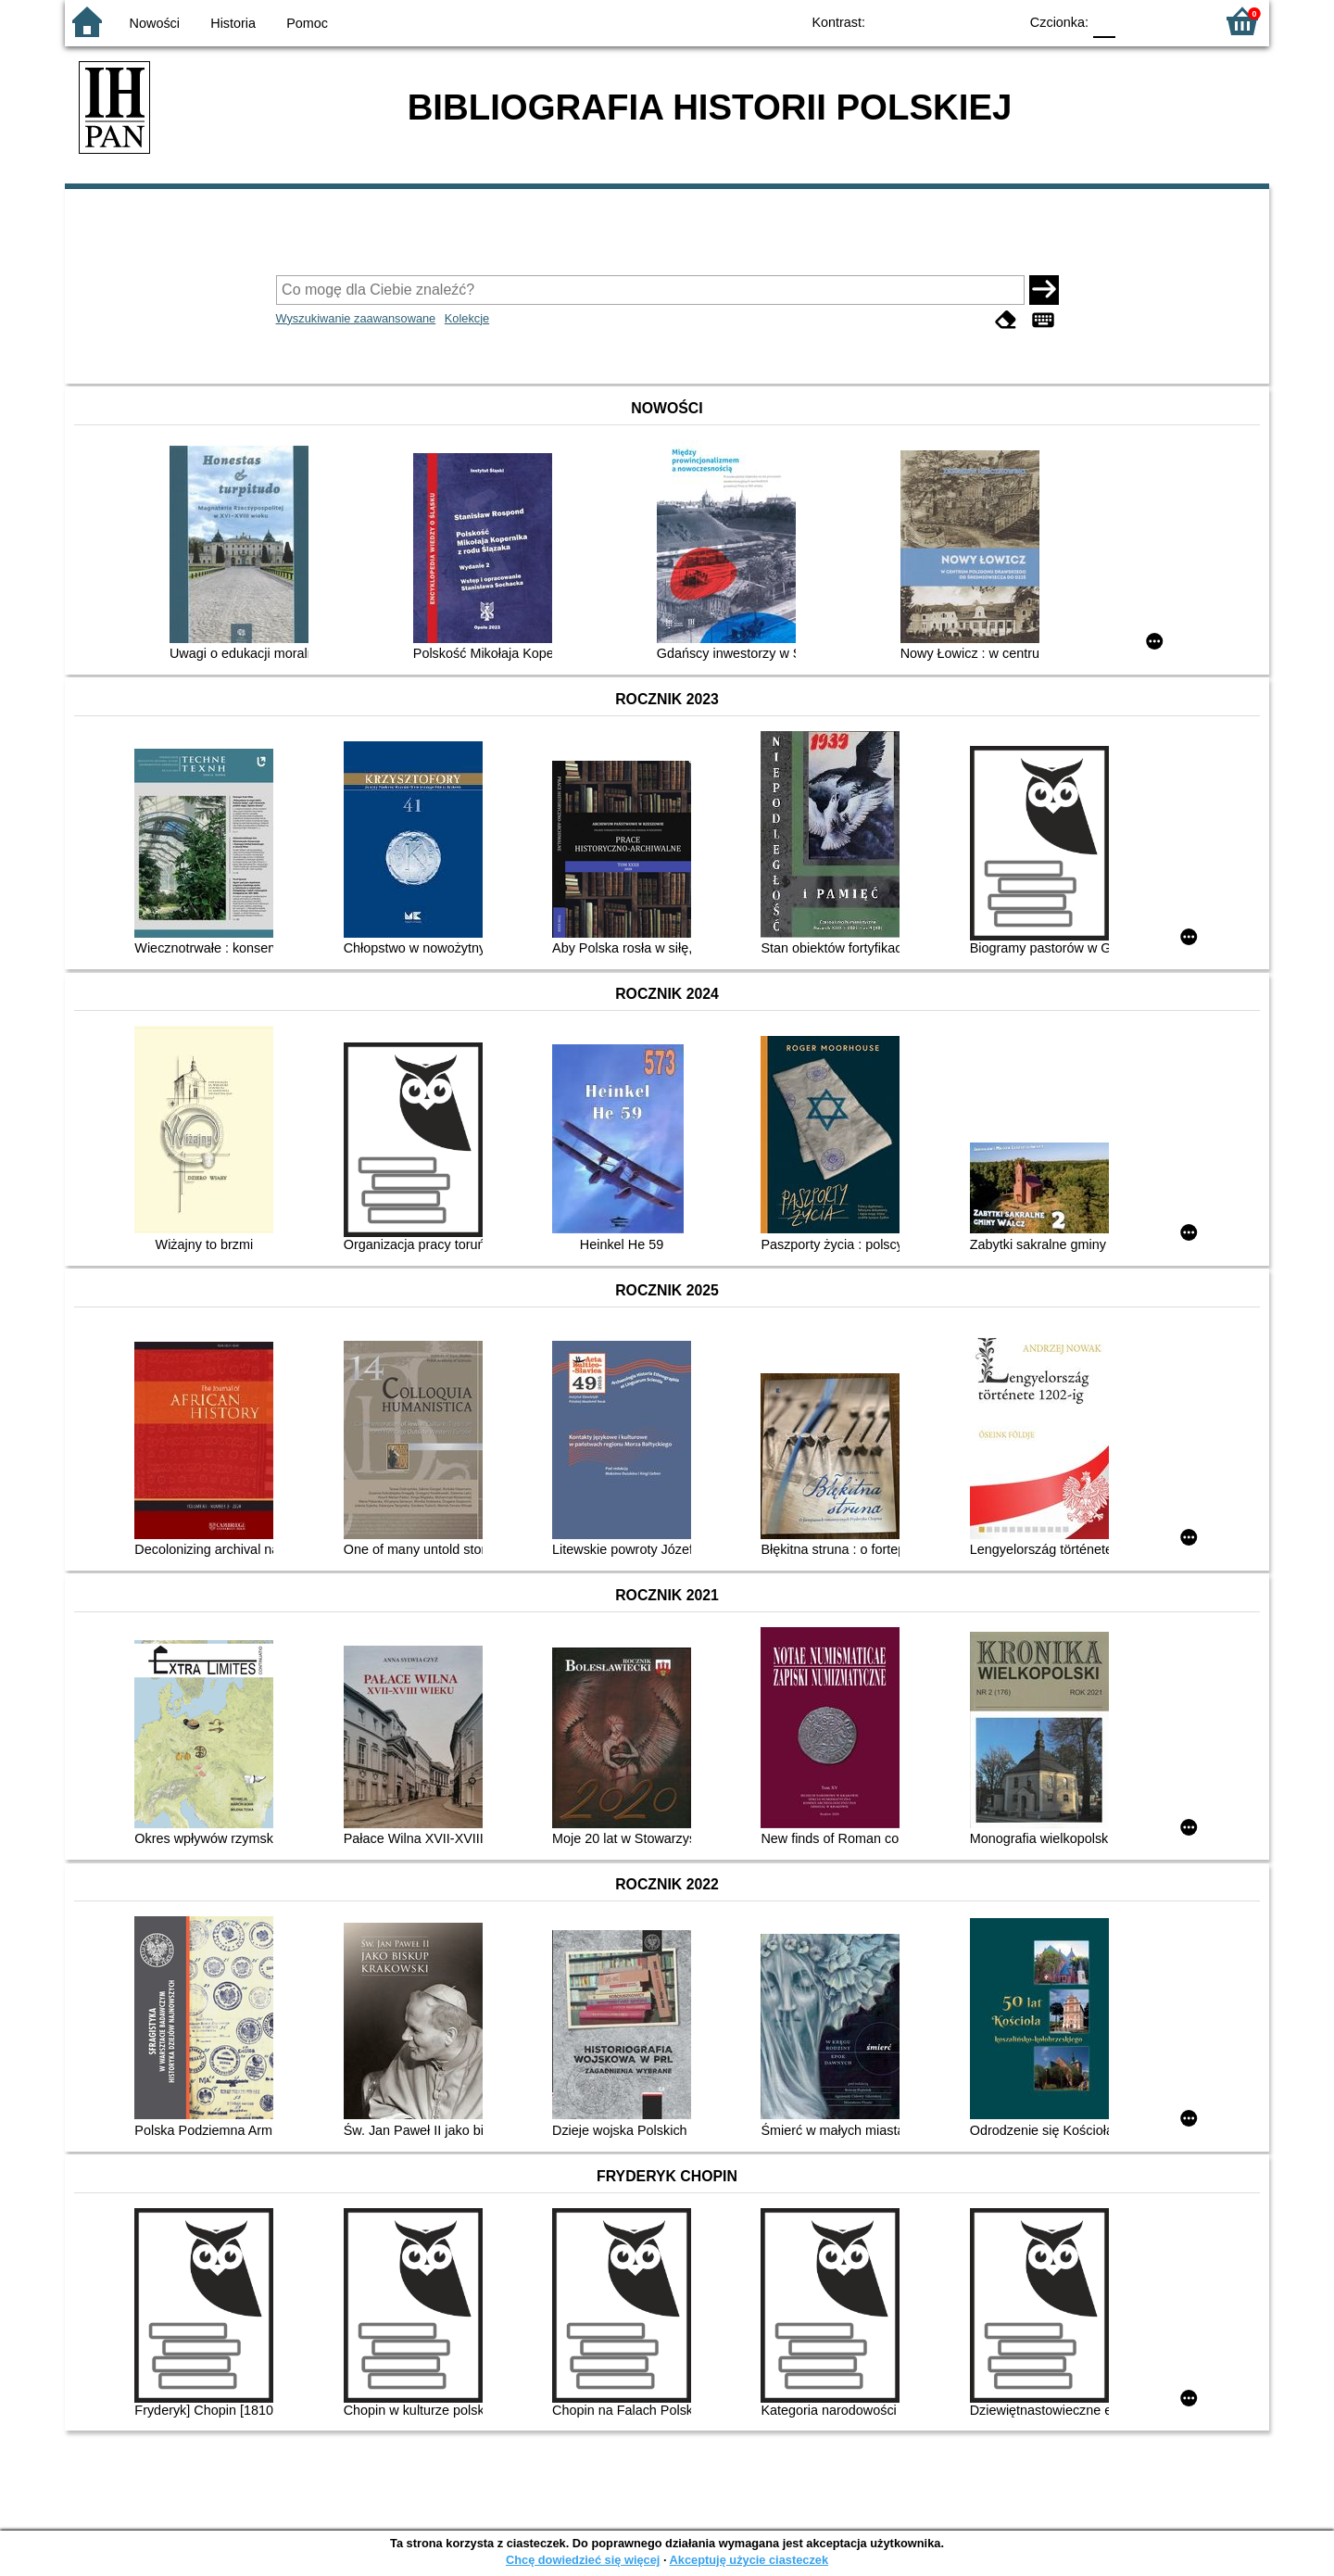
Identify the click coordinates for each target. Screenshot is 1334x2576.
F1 (1136, 21)
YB (961, 21)
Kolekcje (467, 318)
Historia (233, 23)
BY (998, 21)
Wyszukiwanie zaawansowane (356, 318)
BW (924, 21)
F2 (1179, 21)
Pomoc (307, 23)
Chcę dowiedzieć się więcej (583, 2560)
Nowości (155, 23)
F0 (1104, 21)
